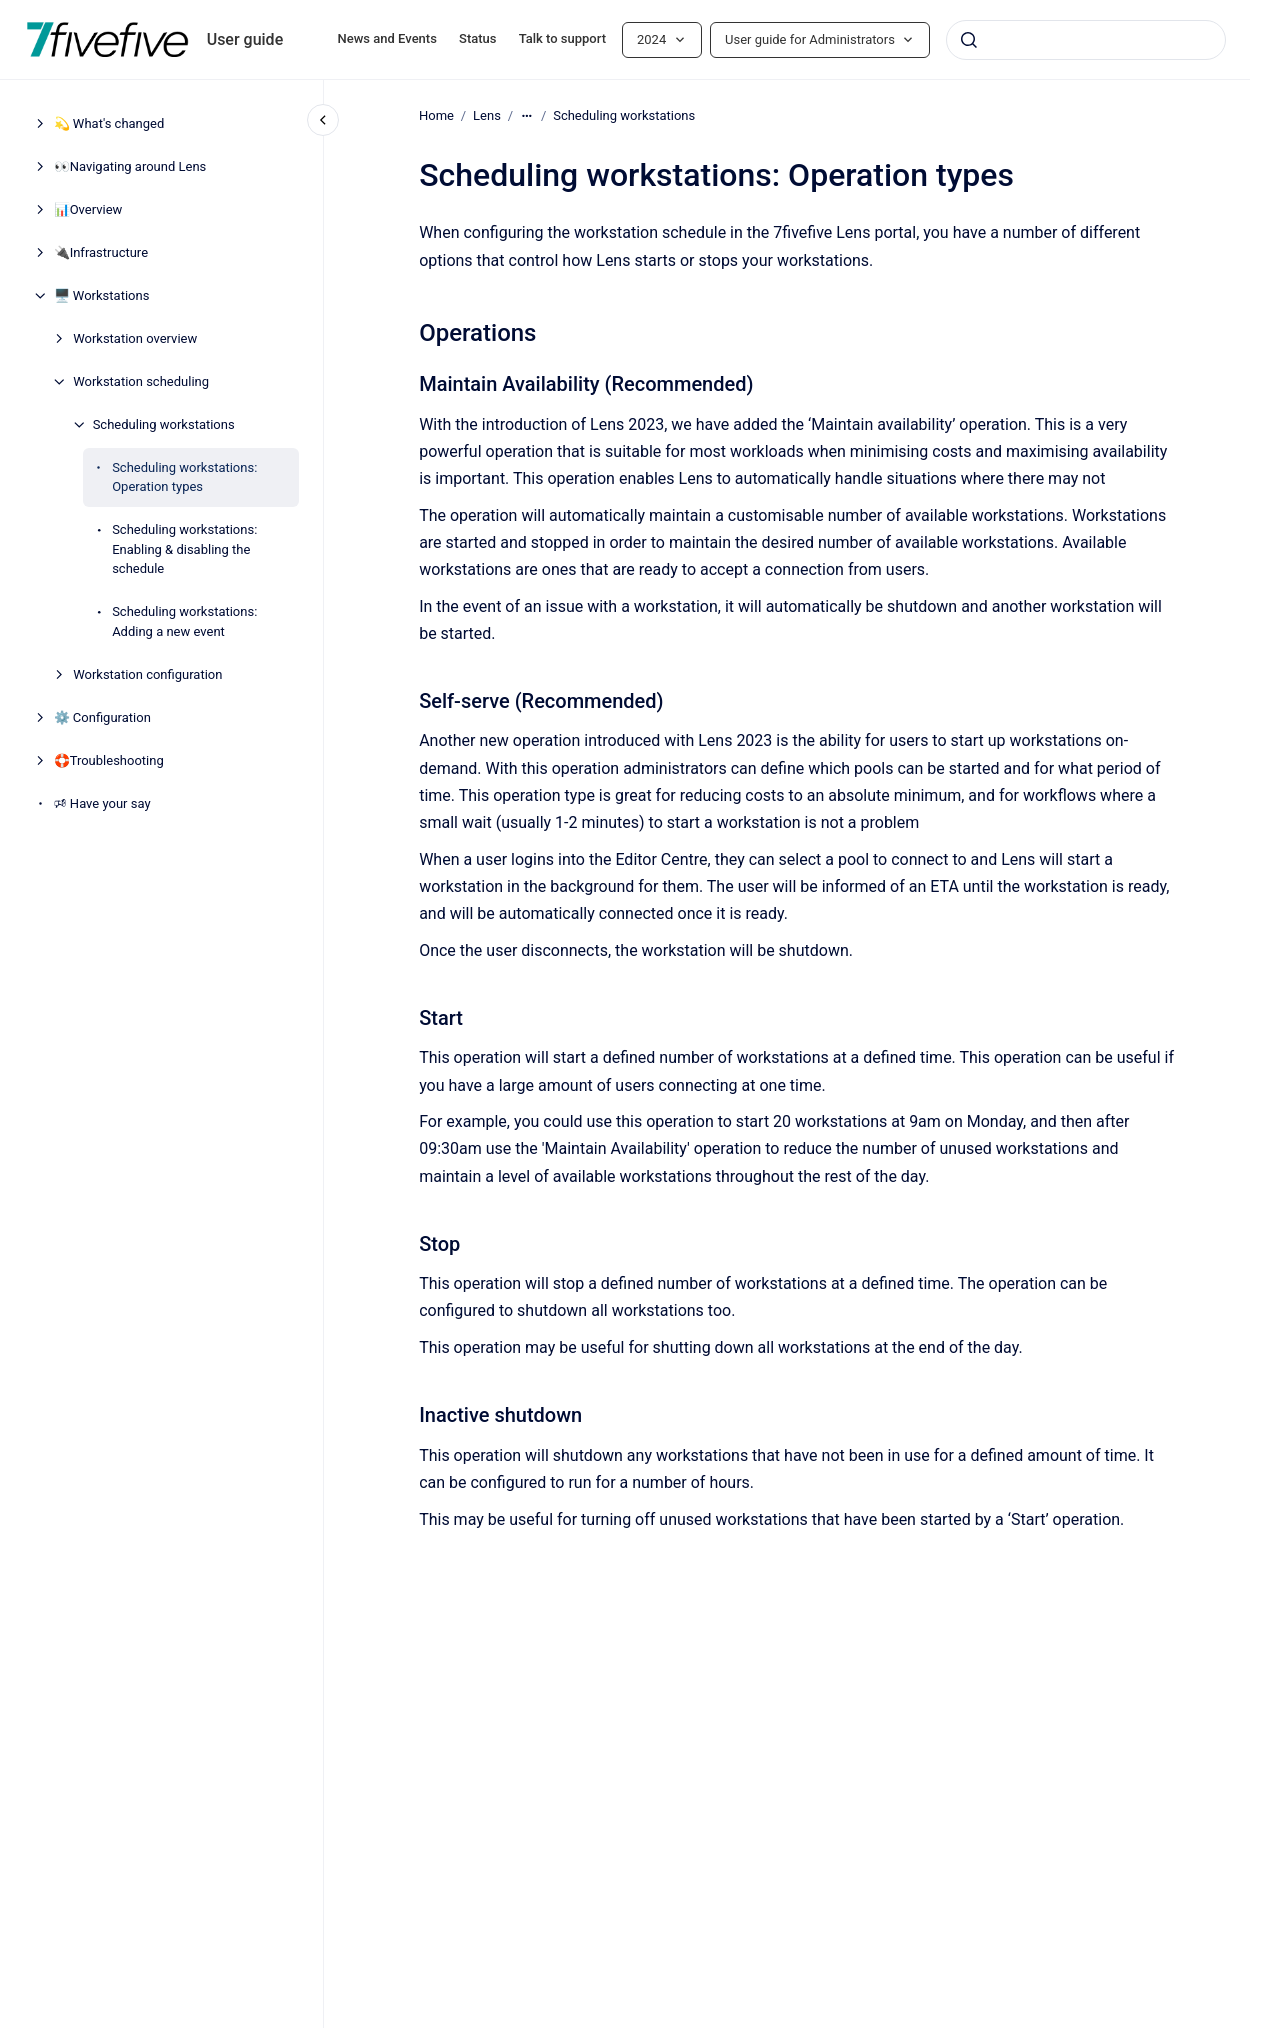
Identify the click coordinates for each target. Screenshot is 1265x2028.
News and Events (387, 38)
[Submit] (969, 40)
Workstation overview (135, 338)
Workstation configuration (147, 674)
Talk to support (562, 38)
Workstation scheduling (141, 381)
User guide (245, 39)
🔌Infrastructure (101, 252)
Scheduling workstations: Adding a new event (184, 621)
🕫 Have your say (102, 803)
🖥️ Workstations (102, 295)
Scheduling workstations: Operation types (184, 477)
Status (477, 38)
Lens (487, 115)
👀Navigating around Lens (130, 166)
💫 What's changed (109, 123)
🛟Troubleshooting (109, 760)
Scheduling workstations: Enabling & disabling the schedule (184, 549)
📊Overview (88, 209)
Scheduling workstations (164, 424)
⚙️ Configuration (102, 717)
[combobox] (1086, 40)
